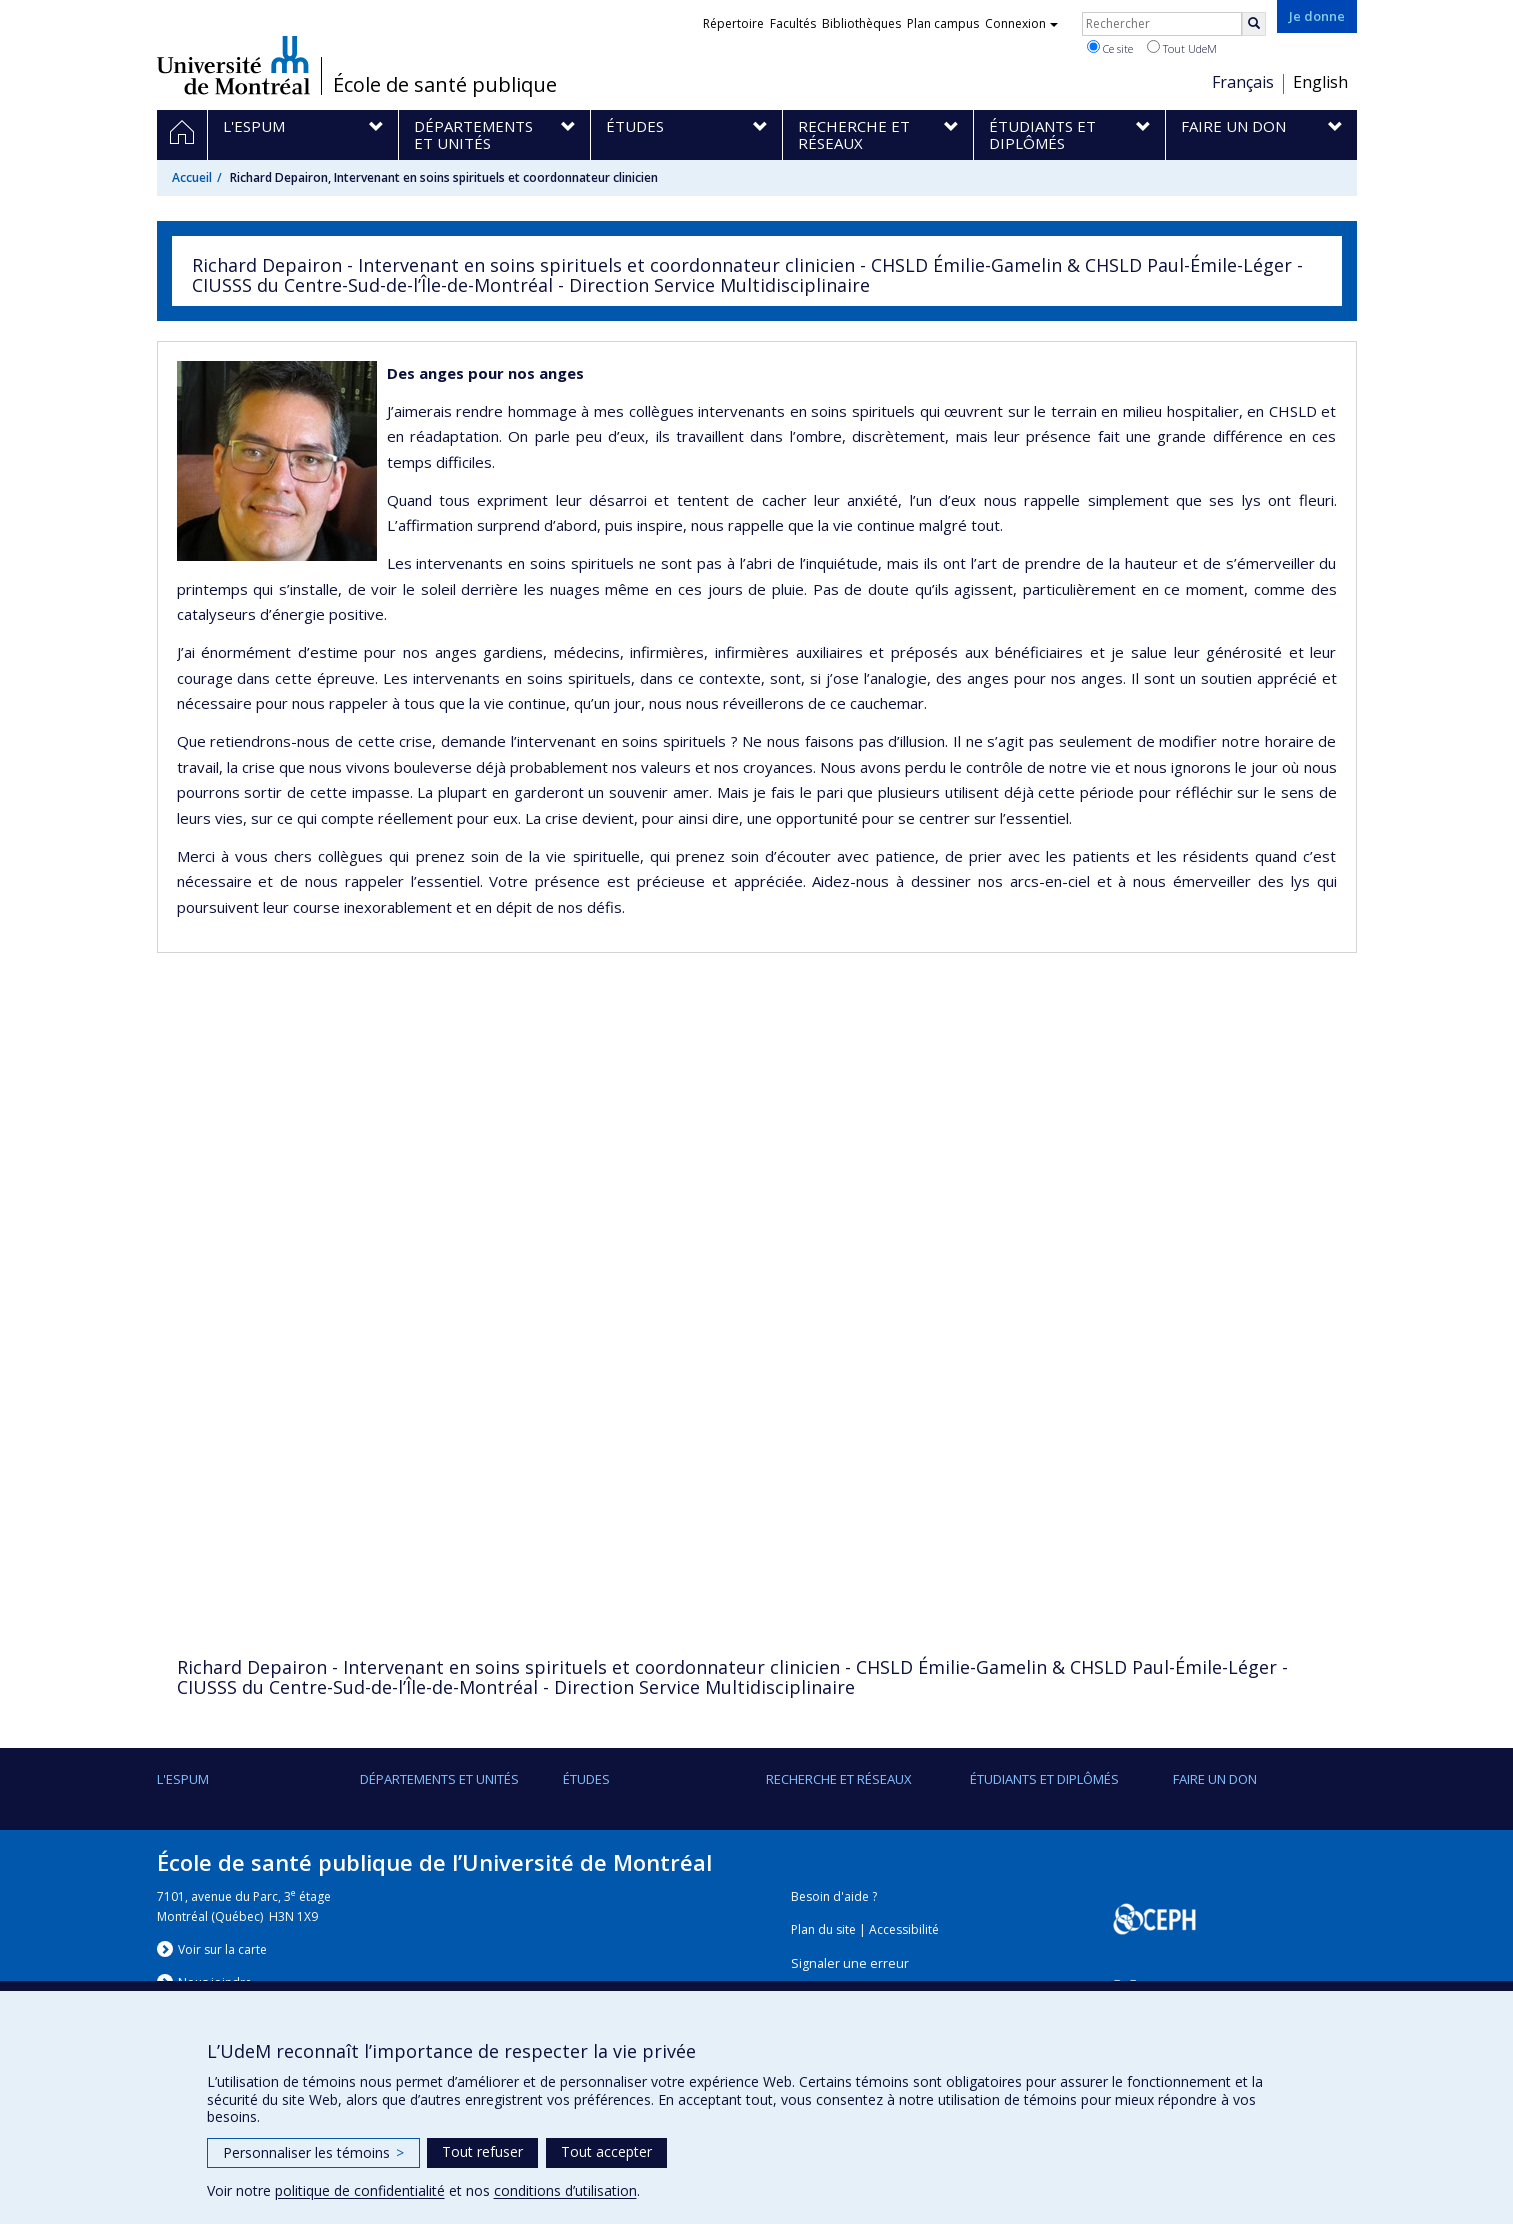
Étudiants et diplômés (1044, 1779)
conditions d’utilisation (565, 2190)
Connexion (1021, 23)
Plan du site (823, 1929)
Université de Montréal (233, 65)
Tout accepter (606, 2151)
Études (586, 1779)
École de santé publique (445, 85)
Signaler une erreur (850, 1963)
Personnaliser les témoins (313, 2152)
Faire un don (1215, 1779)
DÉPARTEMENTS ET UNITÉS (439, 1779)
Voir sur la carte (222, 1949)
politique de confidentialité (360, 2190)
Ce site (1110, 48)
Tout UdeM (1182, 48)
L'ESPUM (183, 1779)
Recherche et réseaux (839, 1779)
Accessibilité (904, 1929)
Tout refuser (482, 2151)
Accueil (192, 177)
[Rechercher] (1254, 24)
